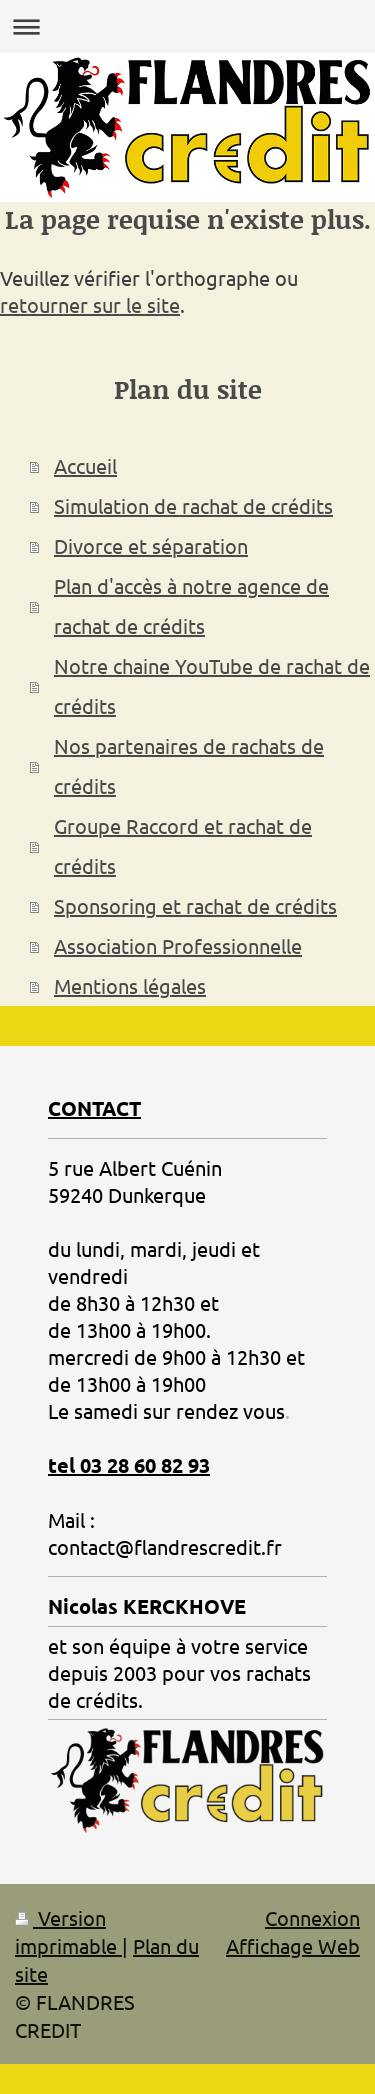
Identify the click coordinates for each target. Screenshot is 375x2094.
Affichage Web (293, 1945)
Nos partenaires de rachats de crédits (189, 765)
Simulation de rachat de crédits (193, 505)
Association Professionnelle (178, 945)
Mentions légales (130, 985)
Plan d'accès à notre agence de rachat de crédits (191, 605)
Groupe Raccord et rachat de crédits (183, 845)
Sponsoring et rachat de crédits (195, 905)
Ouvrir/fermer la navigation (187, 26)
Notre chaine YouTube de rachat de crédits (212, 685)
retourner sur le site (90, 304)
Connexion (312, 1917)
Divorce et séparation (151, 545)
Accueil (85, 465)
